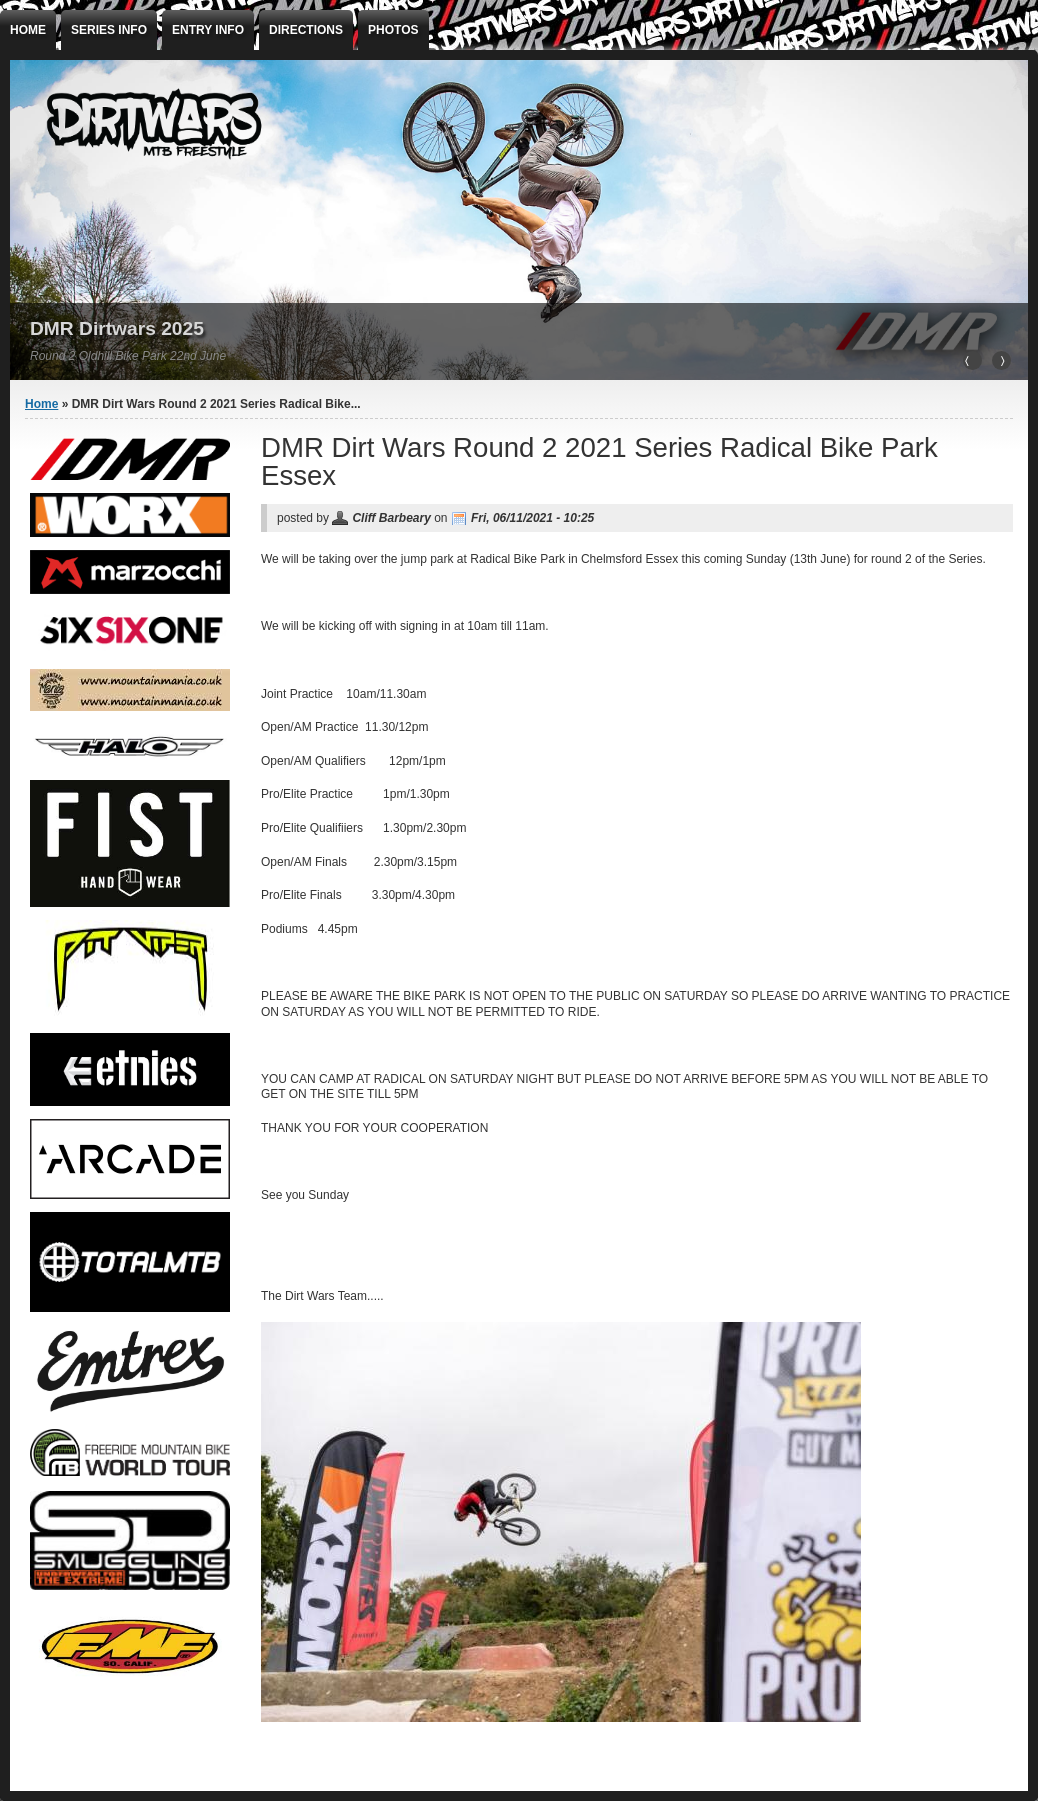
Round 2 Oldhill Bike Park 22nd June (128, 356)
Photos (393, 30)
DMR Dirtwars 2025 (117, 328)
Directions (306, 30)
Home (28, 30)
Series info (109, 30)
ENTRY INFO (208, 30)
